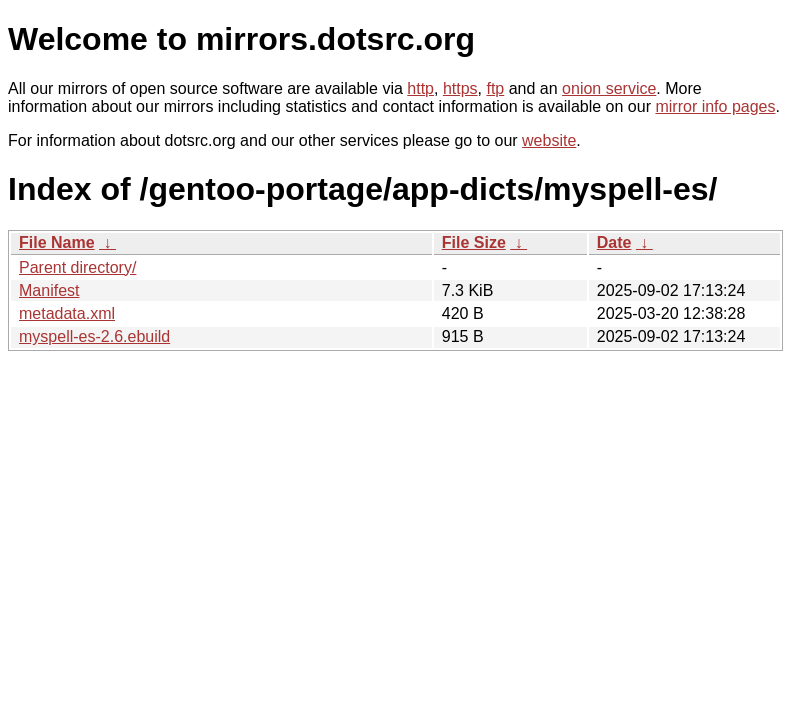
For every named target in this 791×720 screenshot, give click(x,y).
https (460, 88)
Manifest (49, 290)
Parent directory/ (77, 267)
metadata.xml (67, 313)
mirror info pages (715, 106)
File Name (57, 242)
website (549, 140)
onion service (609, 88)
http (420, 88)
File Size (474, 242)
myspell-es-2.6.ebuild (94, 336)
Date (614, 242)
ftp (495, 88)
